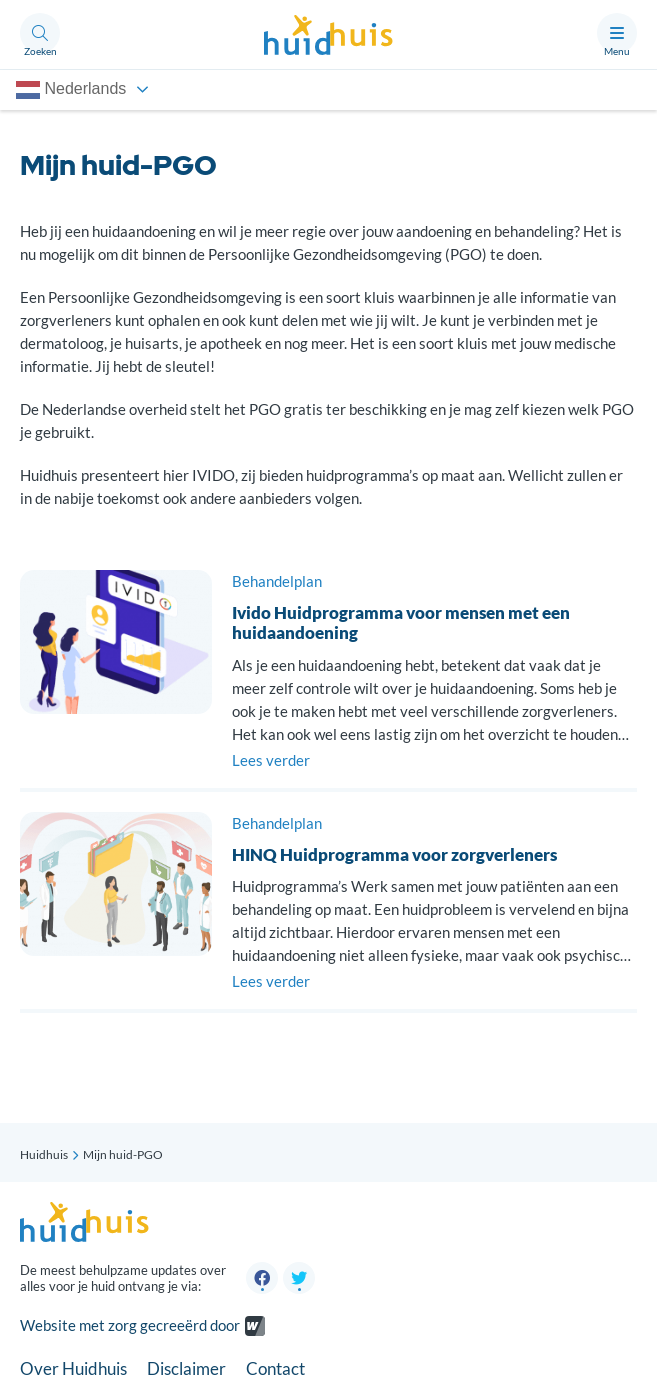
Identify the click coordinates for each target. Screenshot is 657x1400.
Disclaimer (186, 1368)
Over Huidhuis (73, 1368)
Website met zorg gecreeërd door (130, 1326)
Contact (275, 1368)
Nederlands (71, 90)
